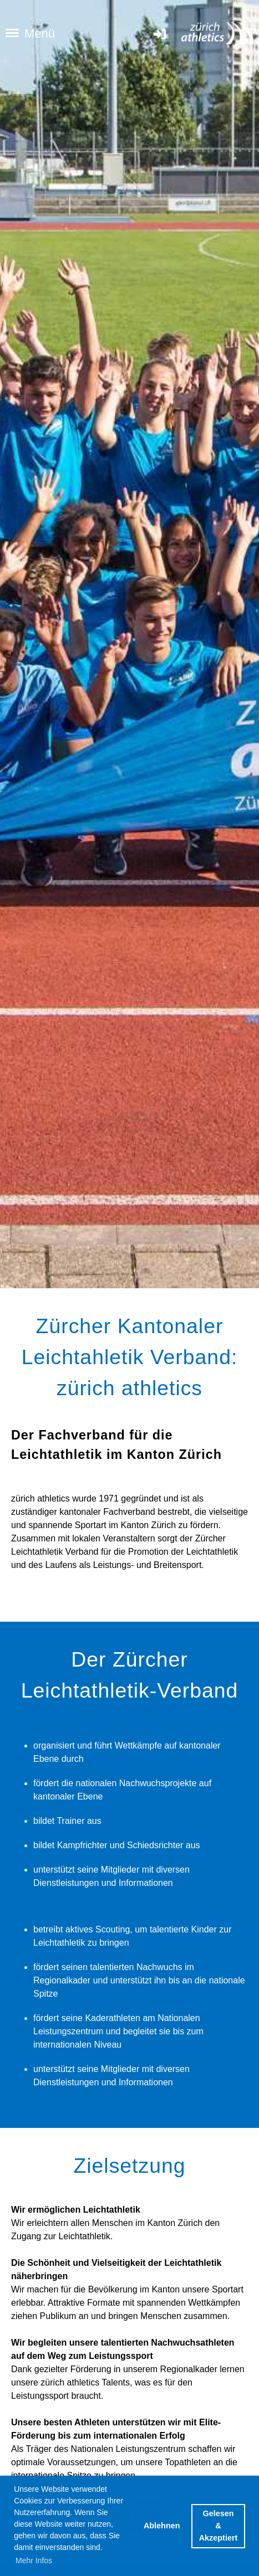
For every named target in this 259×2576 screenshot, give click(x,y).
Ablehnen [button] (162, 2525)
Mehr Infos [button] (34, 2560)
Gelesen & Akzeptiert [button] (218, 2525)
